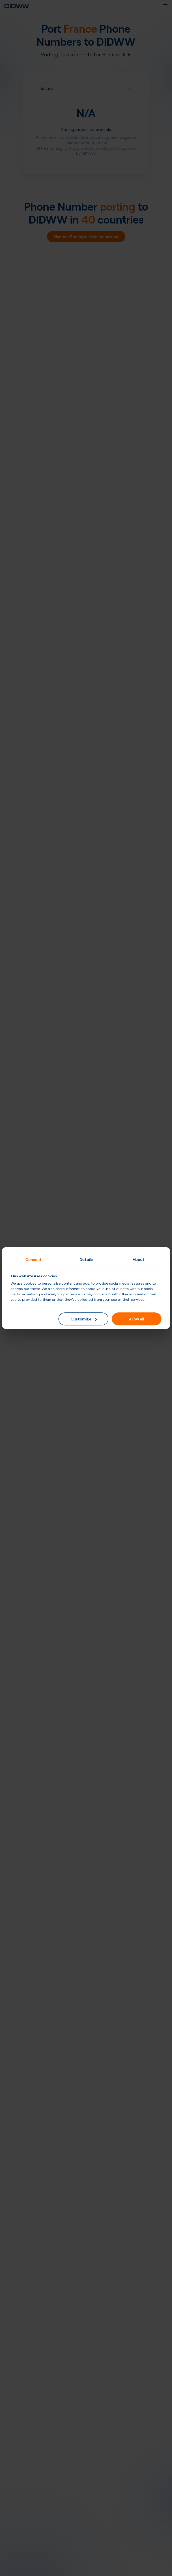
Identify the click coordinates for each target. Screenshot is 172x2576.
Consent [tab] (33, 1259)
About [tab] (138, 1259)
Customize (84, 1318)
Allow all (136, 1318)
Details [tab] (86, 1259)
